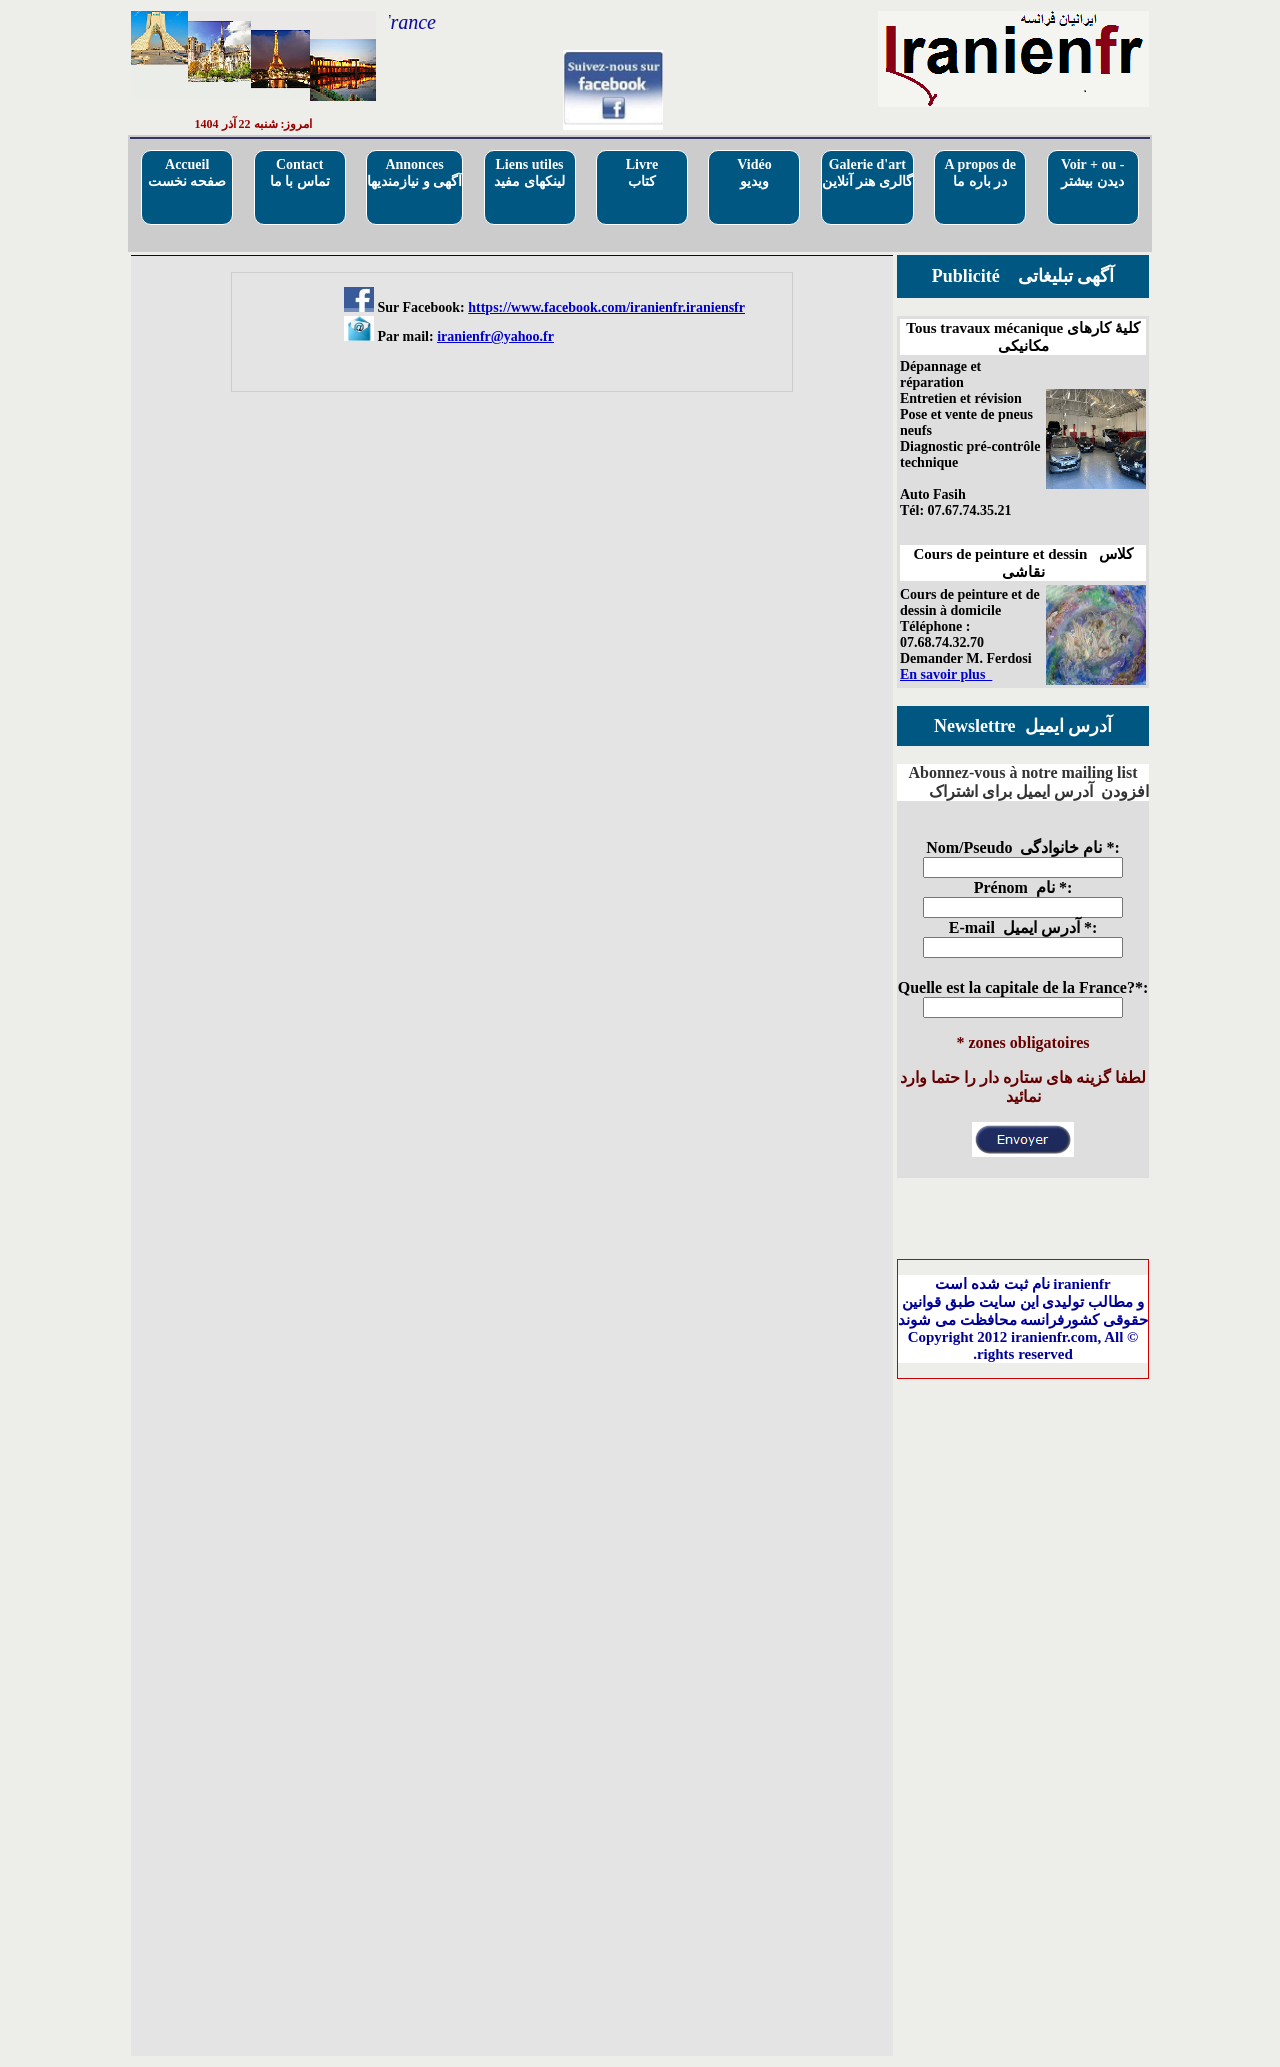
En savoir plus (946, 674)
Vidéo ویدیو (754, 173)
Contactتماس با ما (300, 173)
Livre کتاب (642, 173)
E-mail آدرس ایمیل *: (1023, 927)
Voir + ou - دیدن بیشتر (1093, 173)
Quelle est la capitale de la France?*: (1023, 987)
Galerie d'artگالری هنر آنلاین (867, 173)
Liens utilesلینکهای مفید (529, 173)
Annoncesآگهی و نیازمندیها (414, 173)
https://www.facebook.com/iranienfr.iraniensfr (606, 307)
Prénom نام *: (1023, 887)
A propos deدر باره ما (980, 173)
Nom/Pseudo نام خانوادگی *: (1023, 847)
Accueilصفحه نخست (187, 173)
